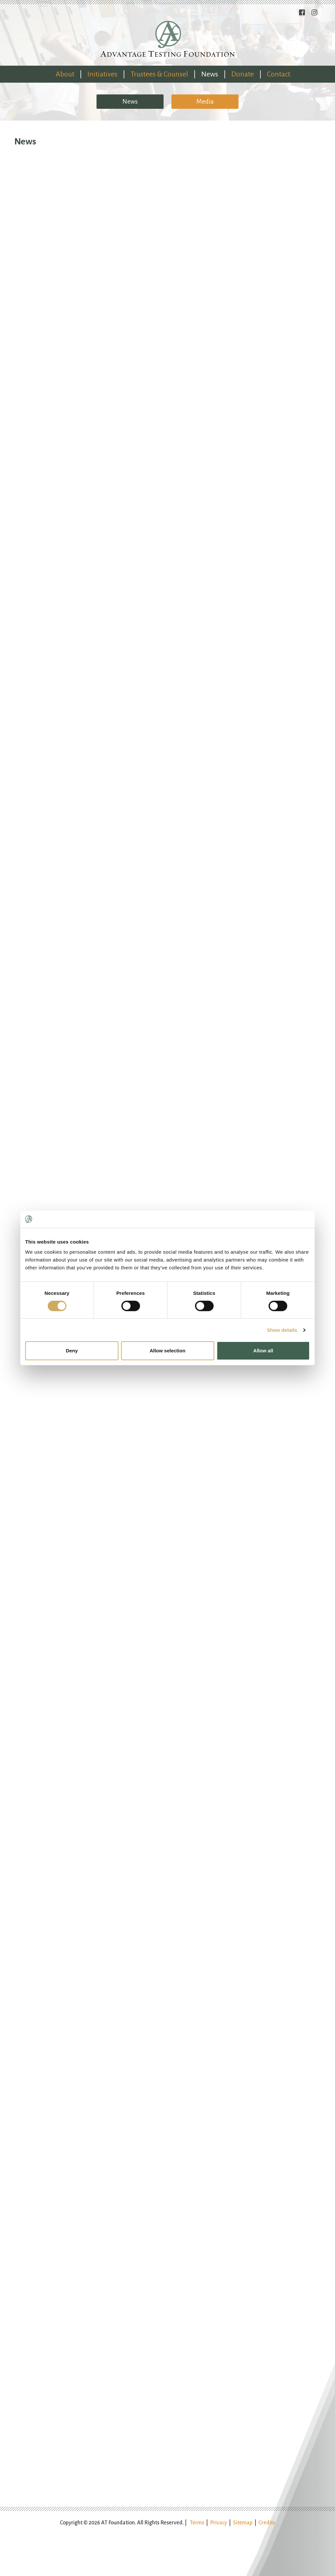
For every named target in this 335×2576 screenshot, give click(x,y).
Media (205, 101)
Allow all (263, 1350)
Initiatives (102, 74)
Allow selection (167, 1350)
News (209, 74)
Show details (282, 1330)
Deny (72, 1350)
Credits (266, 2523)
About (65, 74)
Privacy (218, 2523)
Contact (278, 74)
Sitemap (243, 2523)
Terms (197, 2523)
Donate (242, 74)
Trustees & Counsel (159, 74)
